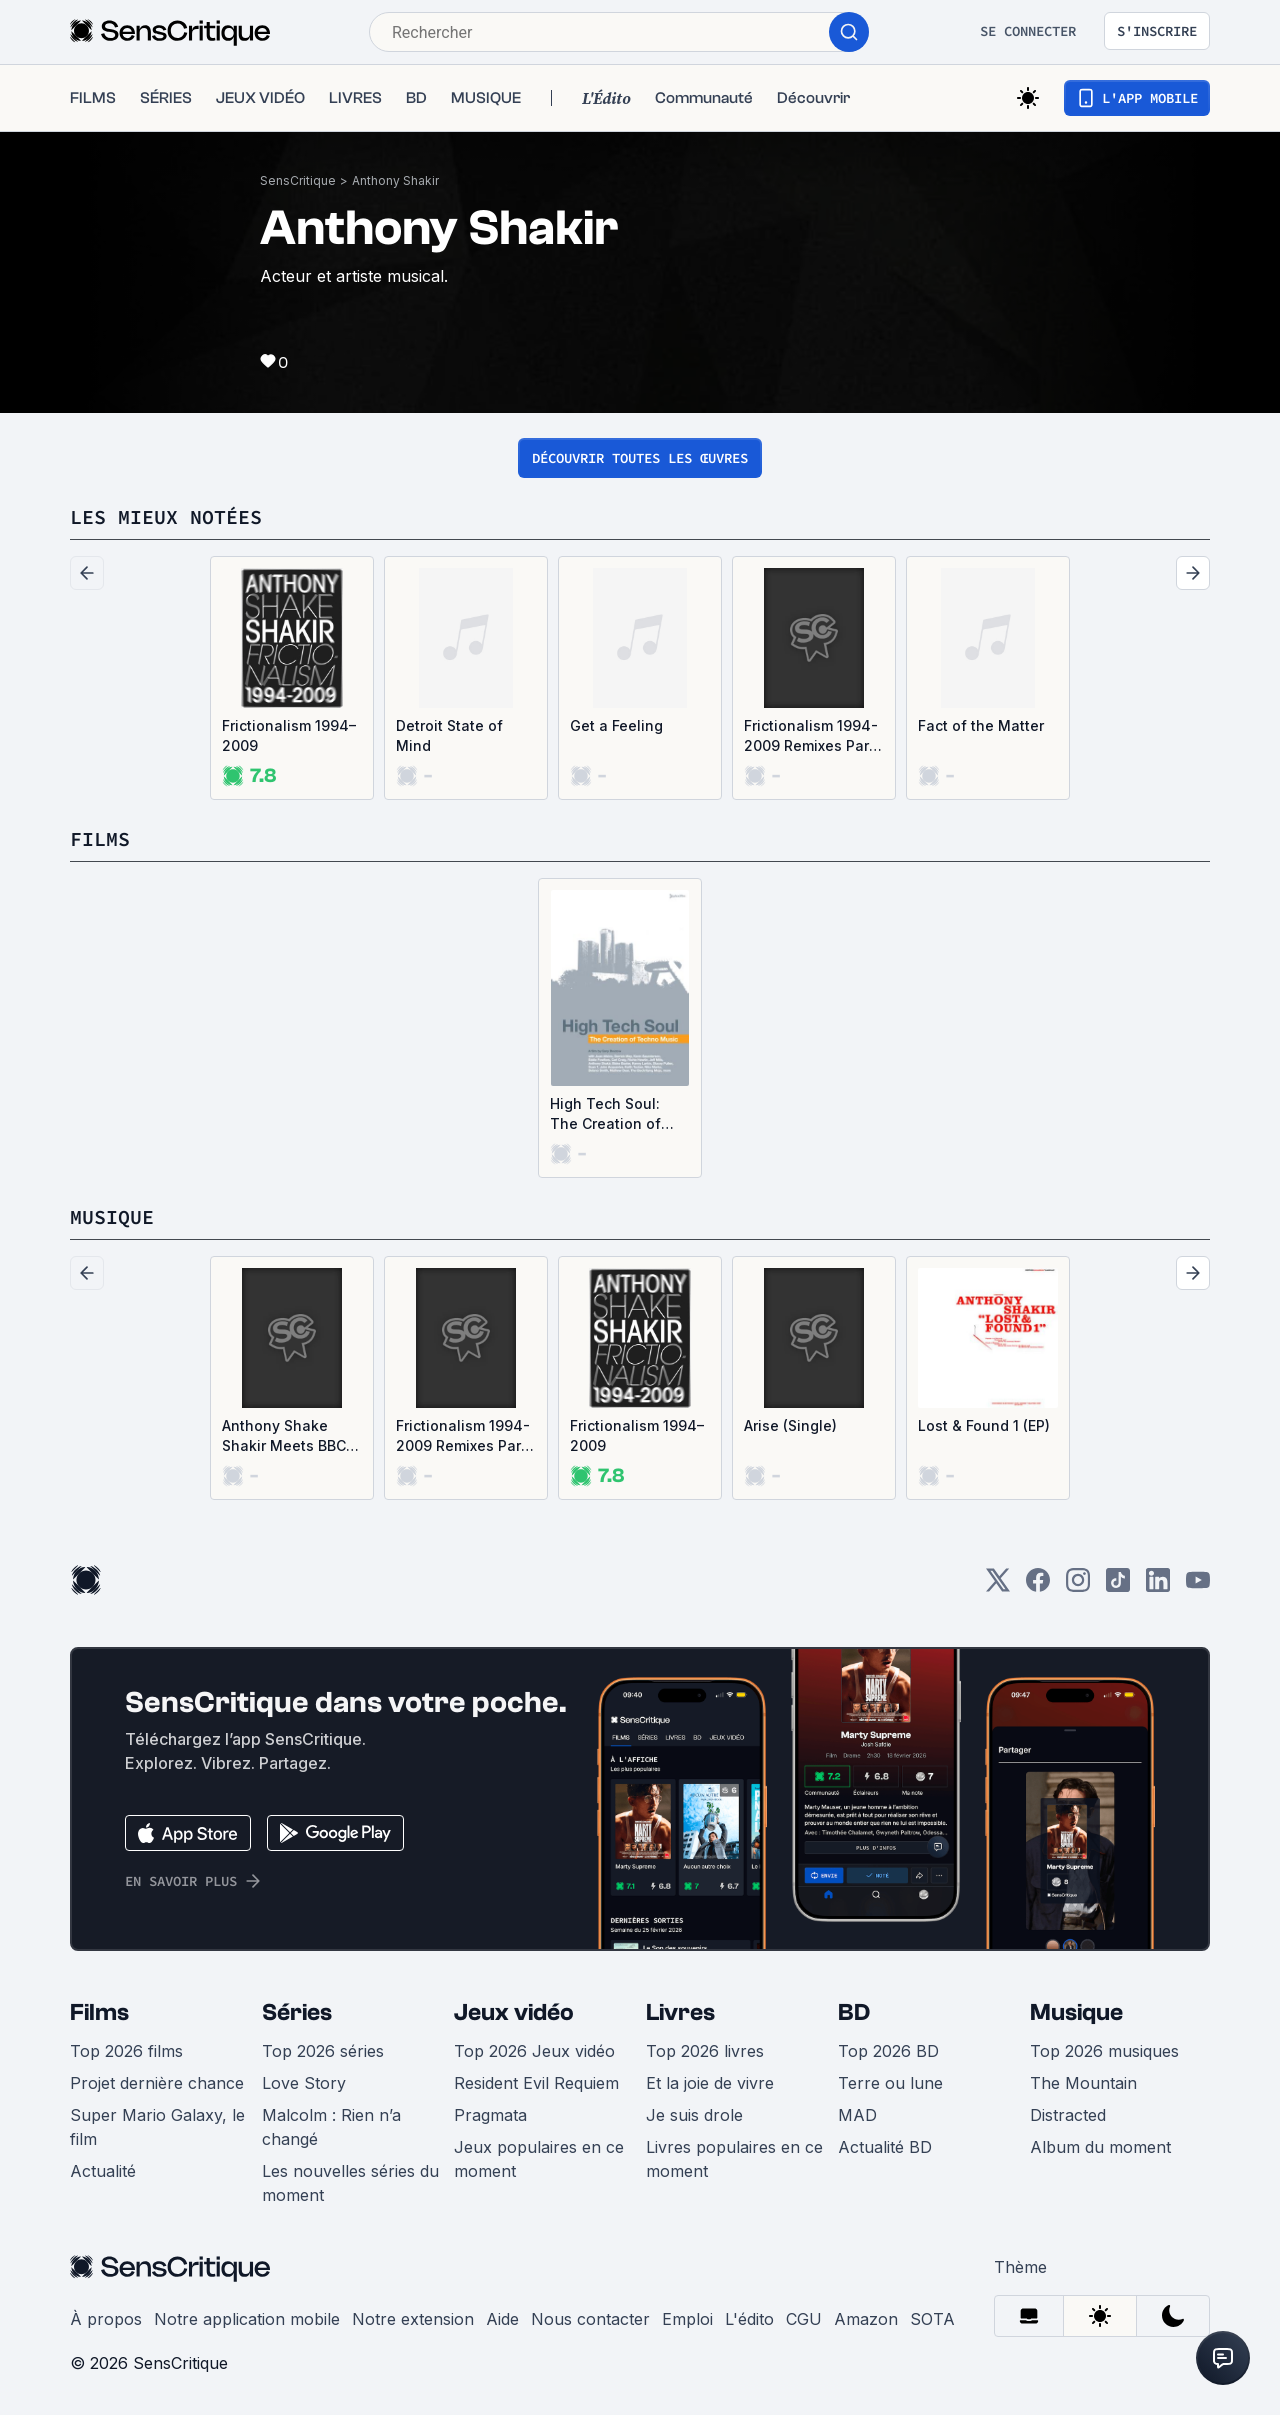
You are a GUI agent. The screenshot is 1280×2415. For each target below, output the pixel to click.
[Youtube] (1198, 1586)
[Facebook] (1038, 1586)
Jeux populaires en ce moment (539, 2159)
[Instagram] (1078, 1586)
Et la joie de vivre (710, 2083)
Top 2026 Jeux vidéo (534, 2051)
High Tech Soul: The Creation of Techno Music (605, 1114)
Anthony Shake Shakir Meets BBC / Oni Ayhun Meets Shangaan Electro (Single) (288, 1436)
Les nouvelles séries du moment (350, 2183)
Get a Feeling (616, 725)
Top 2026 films (126, 2051)
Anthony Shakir (395, 180)
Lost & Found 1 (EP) (984, 1425)
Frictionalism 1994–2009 (289, 735)
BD (854, 2012)
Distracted (1068, 2115)
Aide (502, 2319)
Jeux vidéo (514, 2012)
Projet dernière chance (157, 2083)
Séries (297, 2012)
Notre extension (413, 2319)
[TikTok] (1118, 1586)
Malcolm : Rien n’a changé (331, 2127)
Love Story (304, 2083)
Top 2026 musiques (1104, 2051)
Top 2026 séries (323, 2051)
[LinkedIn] (1158, 1586)
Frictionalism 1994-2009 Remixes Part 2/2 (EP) (811, 736)
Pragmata (490, 2115)
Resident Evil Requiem (536, 2083)
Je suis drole (694, 2115)
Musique (1076, 2012)
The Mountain (1083, 2083)
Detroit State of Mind (449, 735)
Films (99, 2012)
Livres (680, 2012)
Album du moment (1100, 2147)
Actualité (103, 2171)
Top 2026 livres (705, 2051)
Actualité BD (885, 2147)
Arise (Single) (790, 1425)
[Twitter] (998, 1586)
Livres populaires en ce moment (734, 2159)
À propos (106, 2319)
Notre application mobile (247, 2319)
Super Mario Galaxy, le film (157, 2127)
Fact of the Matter (981, 725)
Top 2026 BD (888, 2051)
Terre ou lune (890, 2083)
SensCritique (298, 180)
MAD (857, 2115)
